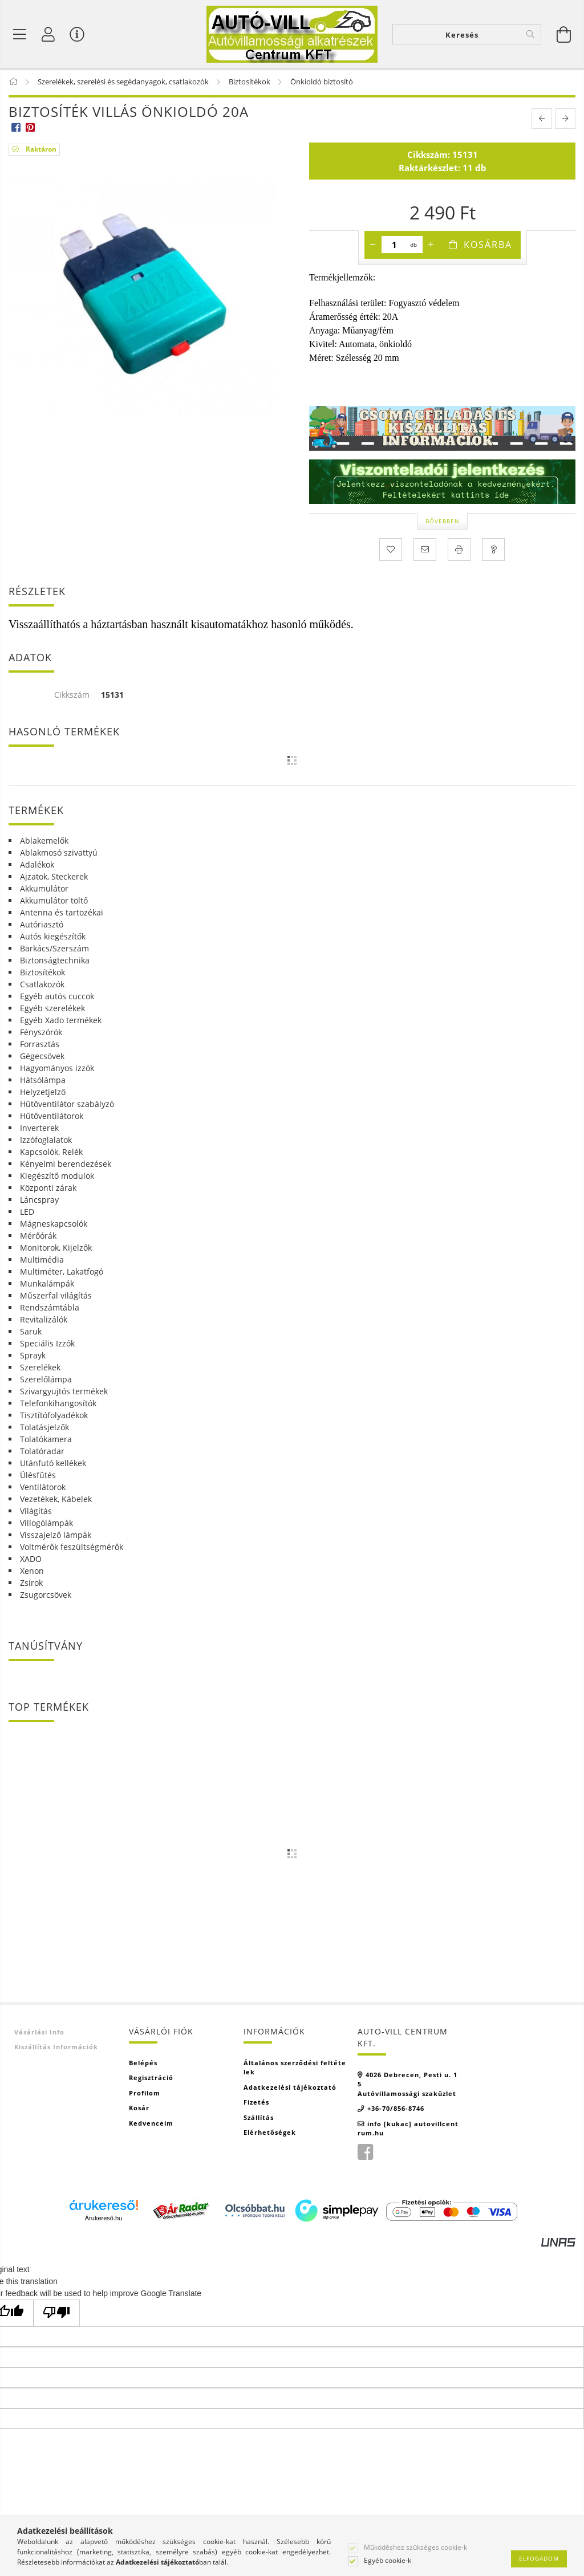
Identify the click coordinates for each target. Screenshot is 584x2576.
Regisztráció (151, 2078)
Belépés (143, 2063)
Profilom (144, 2093)
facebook (365, 2153)
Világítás (36, 1511)
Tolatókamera (46, 1439)
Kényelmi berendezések (65, 1164)
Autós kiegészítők (53, 936)
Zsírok (31, 1583)
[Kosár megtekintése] (564, 34)
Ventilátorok (43, 1487)
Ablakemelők (44, 841)
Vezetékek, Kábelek (56, 1499)
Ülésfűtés (38, 1475)
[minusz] (373, 245)
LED (27, 1212)
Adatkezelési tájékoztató (290, 2087)
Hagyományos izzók (57, 1068)
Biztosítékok (42, 972)
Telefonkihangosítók (58, 1403)
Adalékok (37, 865)
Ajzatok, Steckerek (54, 877)
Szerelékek (40, 1367)
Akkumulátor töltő (54, 901)
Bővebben (442, 522)
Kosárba (488, 245)
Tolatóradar (42, 1451)
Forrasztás (39, 1044)
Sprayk (33, 1355)
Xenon (32, 1571)
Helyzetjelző (43, 1092)
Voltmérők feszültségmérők (71, 1547)
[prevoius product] (542, 119)
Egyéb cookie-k (387, 2560)
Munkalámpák (47, 1284)
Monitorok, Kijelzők (56, 1248)
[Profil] (48, 34)
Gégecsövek (42, 1056)
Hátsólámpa (43, 1080)
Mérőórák (38, 1236)
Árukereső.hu (103, 2218)
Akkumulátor (44, 889)
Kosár (139, 2109)
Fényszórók (41, 1032)
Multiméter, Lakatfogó (61, 1272)
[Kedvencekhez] (390, 550)
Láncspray (39, 1200)
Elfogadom (539, 2558)
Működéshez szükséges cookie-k (415, 2547)
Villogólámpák (46, 1523)
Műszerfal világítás (56, 1296)
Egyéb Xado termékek (61, 1020)
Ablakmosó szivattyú (59, 853)
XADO (31, 1559)
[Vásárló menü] (77, 34)
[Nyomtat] (459, 550)
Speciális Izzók (47, 1343)
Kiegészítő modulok (57, 1176)
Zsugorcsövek (45, 1595)
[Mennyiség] (394, 245)
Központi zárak (48, 1188)
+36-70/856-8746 (395, 2109)
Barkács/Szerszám (54, 948)
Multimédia (42, 1260)
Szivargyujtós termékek (64, 1391)
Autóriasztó (41, 924)
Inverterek (39, 1128)
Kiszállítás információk (56, 2048)
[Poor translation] (57, 2313)
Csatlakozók (42, 984)
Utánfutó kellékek (53, 1463)
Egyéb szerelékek (52, 1008)
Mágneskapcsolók (53, 1224)
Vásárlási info (39, 2032)
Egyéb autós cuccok (57, 996)
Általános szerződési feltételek (295, 2068)
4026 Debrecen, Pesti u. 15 (407, 2080)
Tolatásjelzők (44, 1427)
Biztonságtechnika (55, 960)
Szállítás (259, 2118)
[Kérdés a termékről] (493, 550)
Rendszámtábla (49, 1308)
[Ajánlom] (424, 550)
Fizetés (256, 2103)
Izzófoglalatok (46, 1140)
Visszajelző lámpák (55, 1535)
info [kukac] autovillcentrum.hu (408, 2129)
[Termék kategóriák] (20, 34)
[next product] (565, 119)
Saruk (31, 1331)
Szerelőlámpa (46, 1379)
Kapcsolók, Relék (51, 1152)
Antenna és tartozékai (61, 912)
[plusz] (431, 245)
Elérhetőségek (270, 2133)
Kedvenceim (151, 2123)
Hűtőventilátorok (51, 1116)
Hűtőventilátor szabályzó (67, 1104)
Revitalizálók (43, 1320)
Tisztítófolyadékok (54, 1415)
